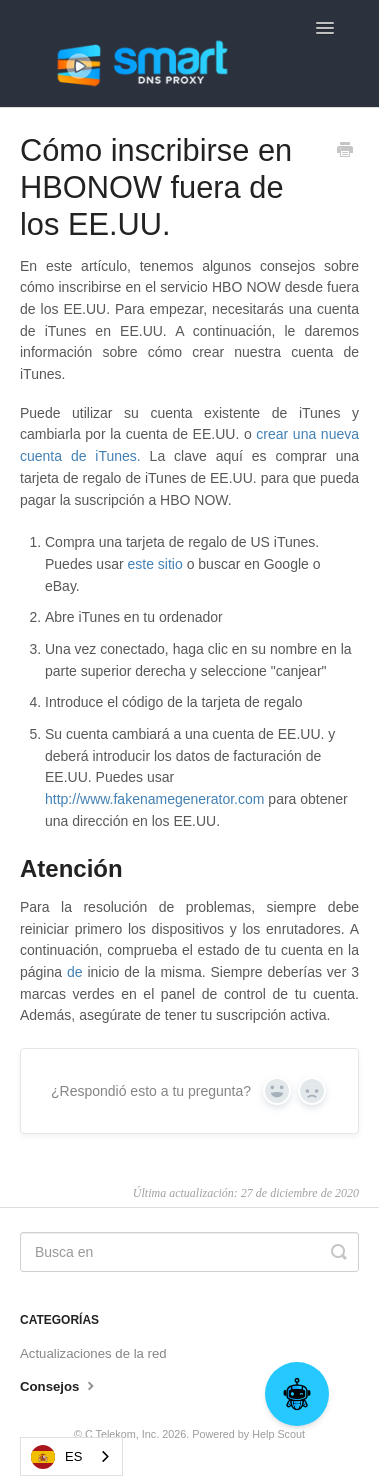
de (75, 972)
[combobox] (71, 1456)
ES (56, 1457)
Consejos (59, 1385)
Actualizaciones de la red (93, 1353)
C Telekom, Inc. (122, 1434)
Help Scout (278, 1434)
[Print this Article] (345, 152)
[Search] (189, 1252)
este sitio (157, 564)
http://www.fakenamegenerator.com (154, 799)
